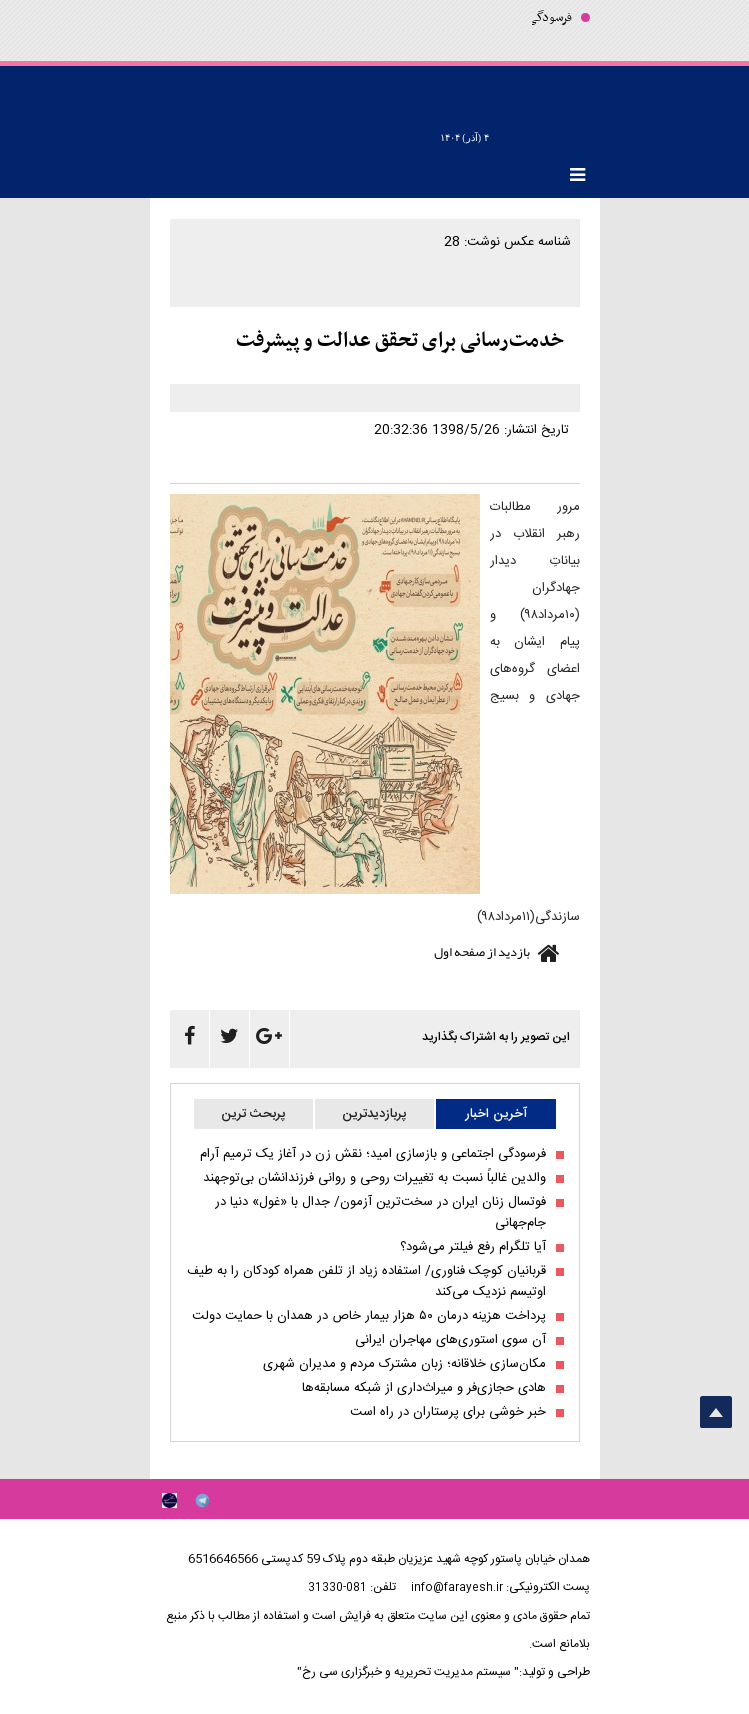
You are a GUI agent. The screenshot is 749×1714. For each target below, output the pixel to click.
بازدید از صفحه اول (482, 952)
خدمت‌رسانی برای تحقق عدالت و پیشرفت (400, 341)
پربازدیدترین (374, 1114)
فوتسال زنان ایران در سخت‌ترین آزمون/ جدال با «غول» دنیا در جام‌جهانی (380, 1213)
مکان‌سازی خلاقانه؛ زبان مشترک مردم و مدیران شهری (404, 1364)
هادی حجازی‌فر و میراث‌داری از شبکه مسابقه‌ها (424, 1388)
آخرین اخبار (496, 1114)
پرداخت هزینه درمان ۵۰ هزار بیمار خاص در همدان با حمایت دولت (369, 1316)
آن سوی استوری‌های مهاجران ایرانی (450, 1340)
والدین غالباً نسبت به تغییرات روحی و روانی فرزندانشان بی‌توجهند (374, 1178)
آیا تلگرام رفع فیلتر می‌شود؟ (473, 1247)
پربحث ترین (253, 1114)
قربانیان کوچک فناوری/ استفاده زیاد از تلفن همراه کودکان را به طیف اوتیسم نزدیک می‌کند (366, 1282)
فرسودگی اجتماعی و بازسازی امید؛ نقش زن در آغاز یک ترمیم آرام (373, 1154)
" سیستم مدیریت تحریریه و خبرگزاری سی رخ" (408, 1672)
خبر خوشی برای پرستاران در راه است (448, 1412)
